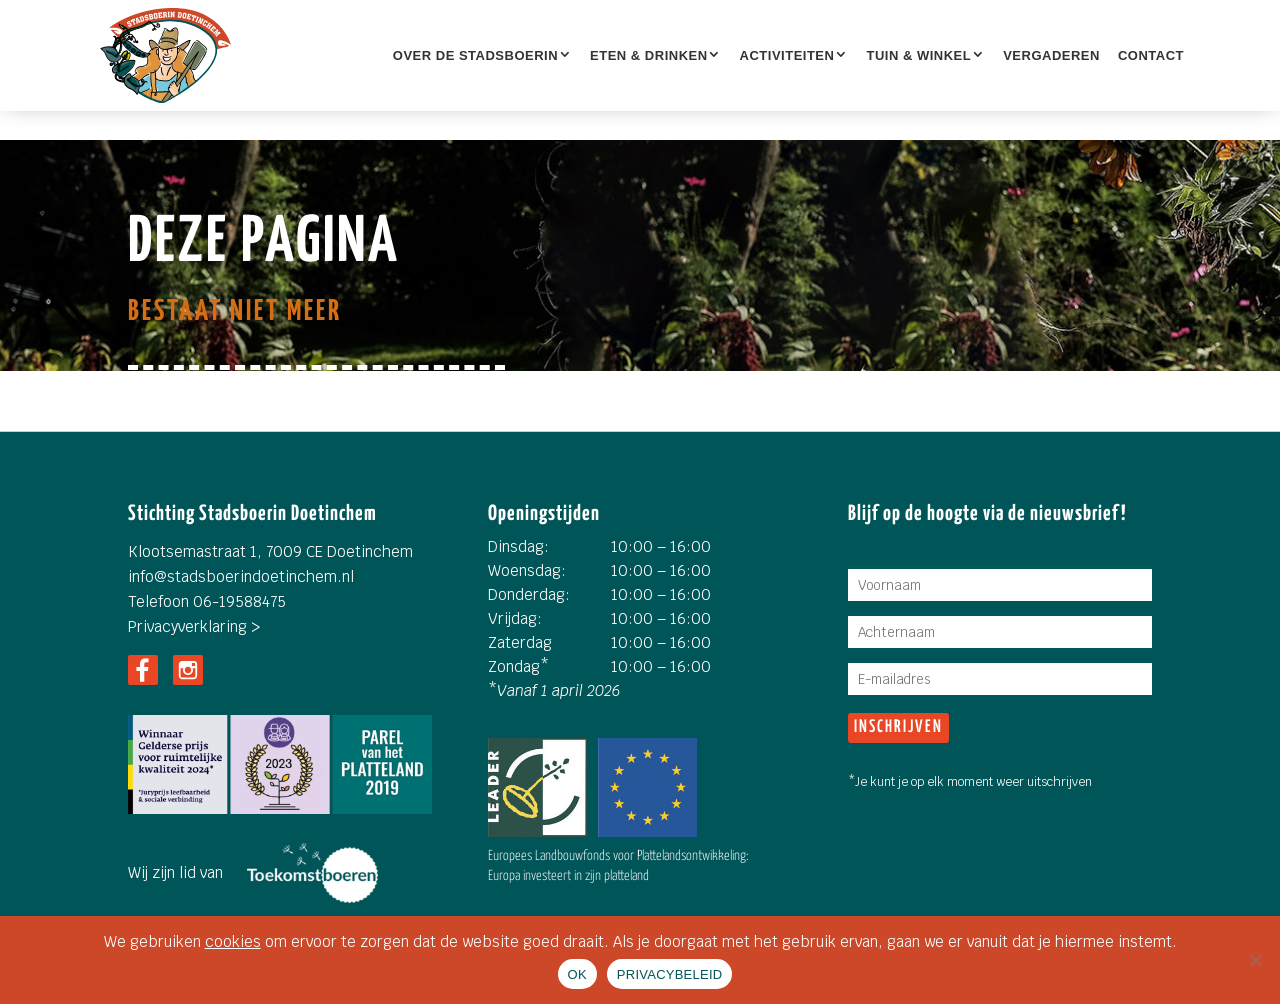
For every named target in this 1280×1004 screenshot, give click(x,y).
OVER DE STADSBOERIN (475, 55)
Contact (1151, 55)
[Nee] (1255, 960)
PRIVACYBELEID (670, 974)
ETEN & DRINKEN (649, 55)
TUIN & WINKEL (918, 55)
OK (577, 974)
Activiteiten (787, 55)
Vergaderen (1051, 55)
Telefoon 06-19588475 (207, 601)
